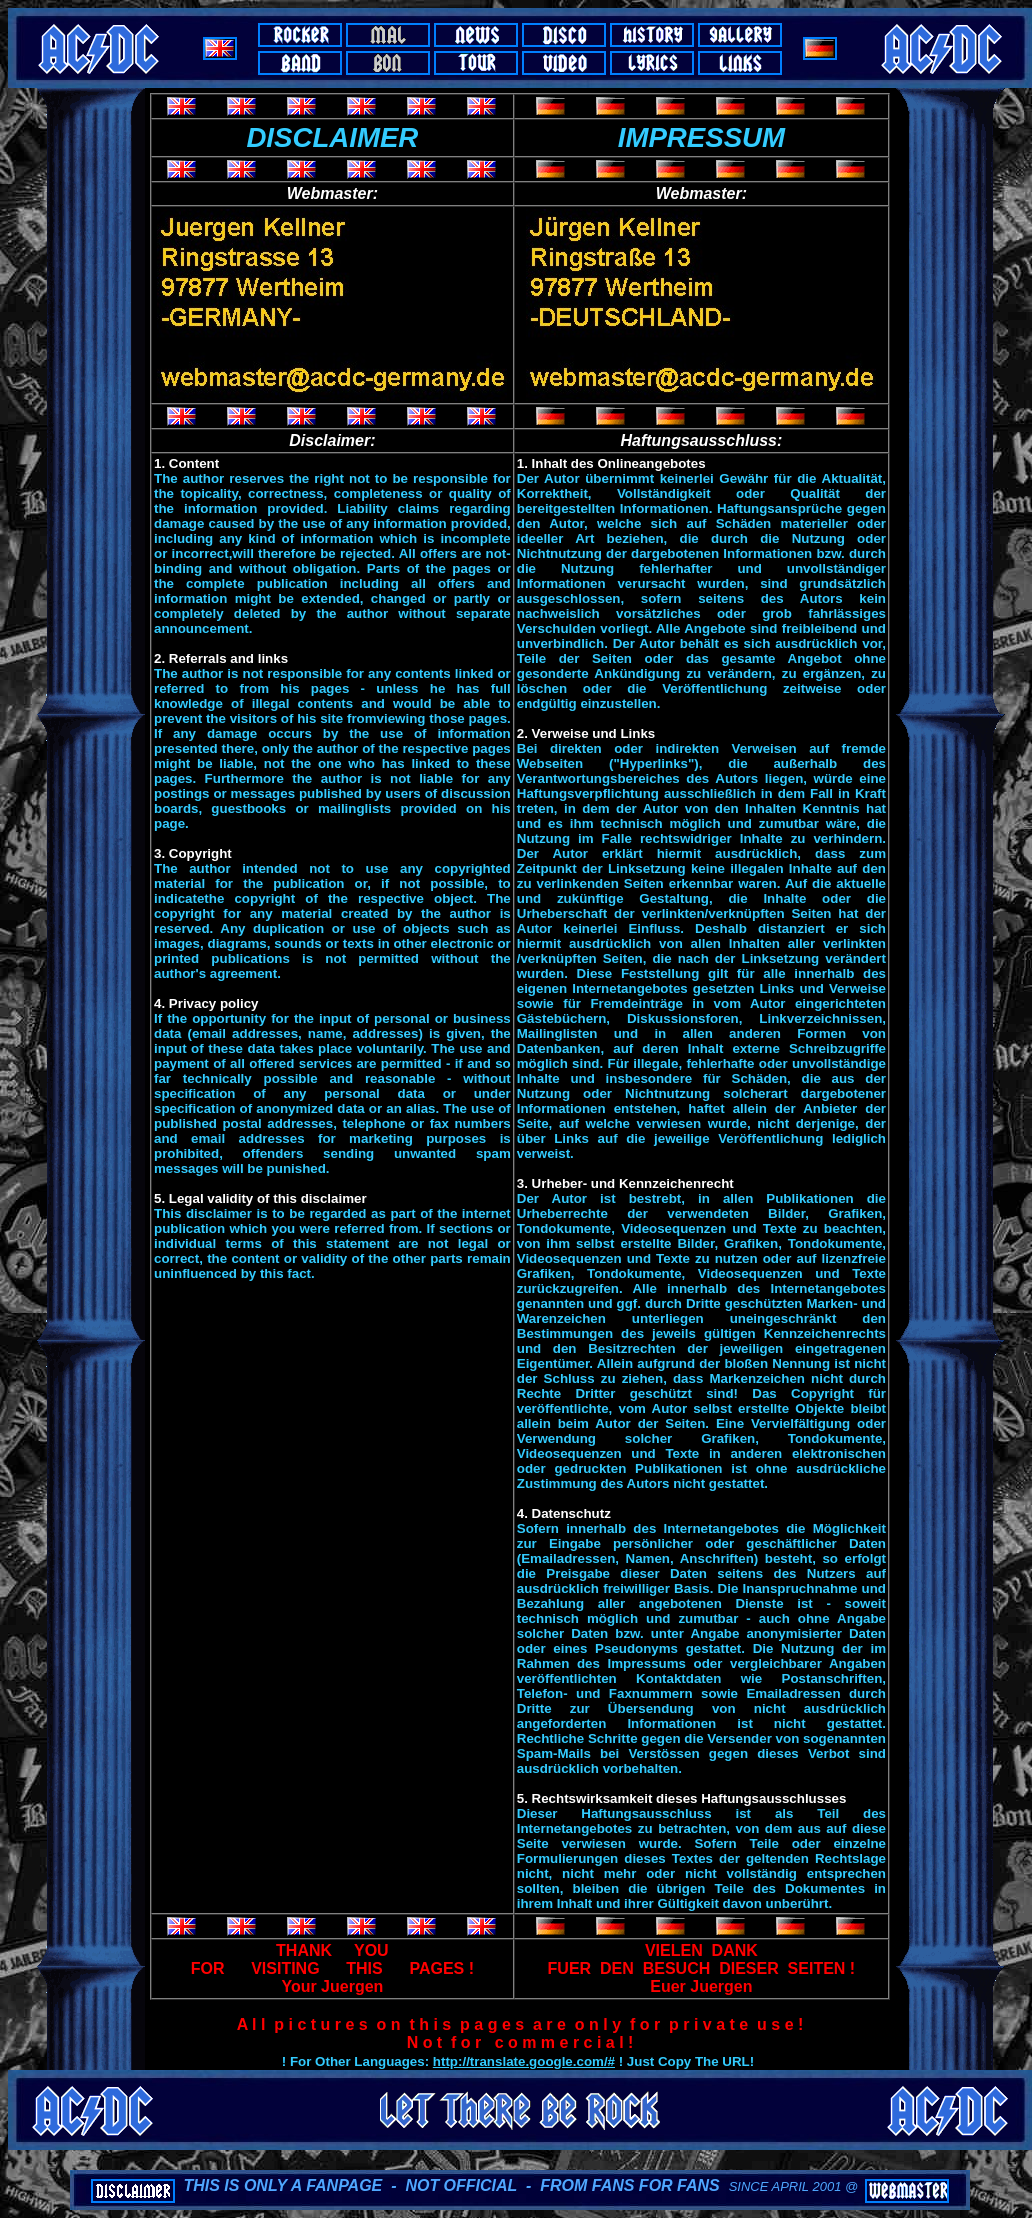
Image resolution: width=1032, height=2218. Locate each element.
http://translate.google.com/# (524, 2061)
